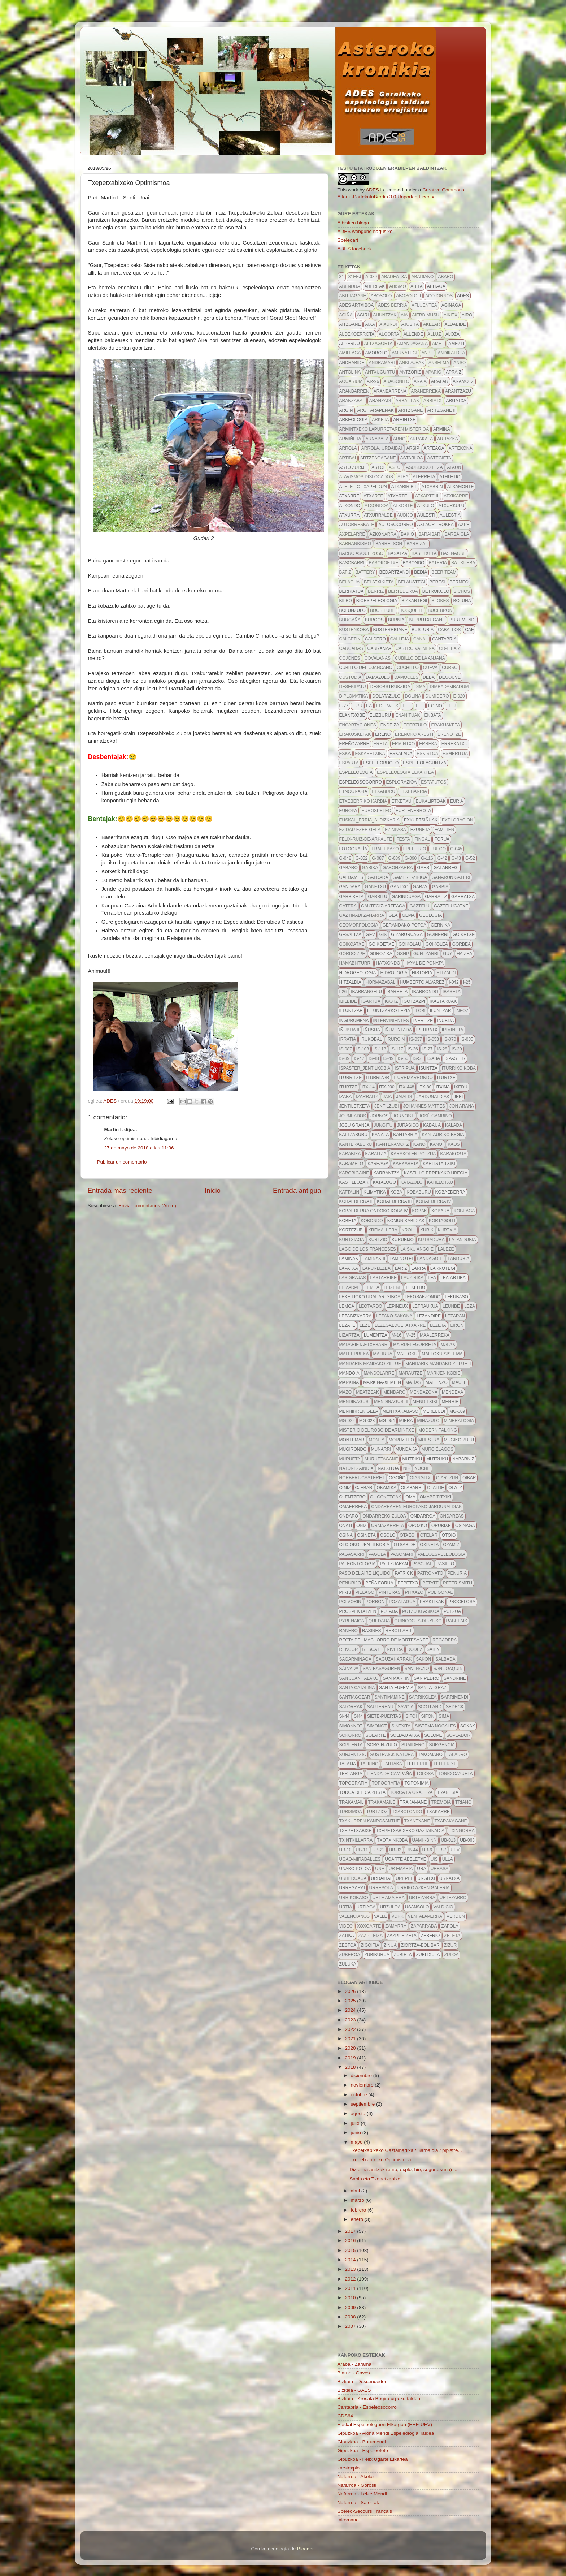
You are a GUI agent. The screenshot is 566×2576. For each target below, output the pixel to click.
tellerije (417, 1763)
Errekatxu (454, 743)
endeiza (389, 725)
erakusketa (445, 725)
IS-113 (379, 1049)
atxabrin (432, 486)
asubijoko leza (424, 467)
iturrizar (377, 1077)
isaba (433, 1058)
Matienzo (437, 1382)
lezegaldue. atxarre (400, 1325)
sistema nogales (435, 1726)
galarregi (446, 867)
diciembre (362, 2075)
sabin (433, 1649)
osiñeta (366, 1535)
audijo (405, 515)
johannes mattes (424, 1106)
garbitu (377, 896)
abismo (397, 286)
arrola (348, 448)
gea (392, 915)
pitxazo (414, 1592)
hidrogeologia (357, 972)
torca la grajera (411, 1792)
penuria (457, 1573)
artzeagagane (378, 458)
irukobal (371, 1039)
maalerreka (434, 1335)
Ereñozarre (354, 743)
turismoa (350, 1811)
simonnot (351, 1726)
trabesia (447, 1792)
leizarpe (349, 1287)
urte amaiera (389, 1897)
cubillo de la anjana (420, 658)
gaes (423, 867)
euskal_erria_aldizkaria (369, 820)
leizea (372, 1287)
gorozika (381, 953)
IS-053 (432, 1039)
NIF (406, 1468)
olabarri (412, 1487)
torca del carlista (362, 1792)
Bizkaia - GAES (354, 2390)
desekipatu (352, 686)
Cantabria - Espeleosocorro (367, 2407)
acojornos (439, 295)
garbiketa (351, 896)
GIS (383, 934)
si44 (358, 1716)
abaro (445, 276)
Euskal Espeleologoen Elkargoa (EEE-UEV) (385, 2424)
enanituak (407, 715)
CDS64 (345, 2415)
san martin (396, 1678)
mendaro (394, 1392)
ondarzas (452, 1516)
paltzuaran (394, 1563)
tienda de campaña (389, 1773)
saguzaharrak (394, 1659)
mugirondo (353, 1449)
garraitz (436, 896)
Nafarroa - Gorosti (357, 2485)
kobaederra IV (433, 1201)
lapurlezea (376, 1268)
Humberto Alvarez (422, 982)
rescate (372, 1649)
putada (389, 1611)
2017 (351, 2231)
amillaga (350, 352)
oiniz (345, 1487)
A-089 (371, 276)
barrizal (417, 543)
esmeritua (455, 753)
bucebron (440, 610)
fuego (438, 848)
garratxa (463, 896)
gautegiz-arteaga (383, 906)
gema (408, 915)
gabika (370, 867)
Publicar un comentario (122, 1162)
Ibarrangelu (366, 991)
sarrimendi (454, 1697)
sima (444, 1716)
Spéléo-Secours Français (365, 2511)
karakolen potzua (413, 1153)
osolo (388, 1535)
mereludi (434, 1411)
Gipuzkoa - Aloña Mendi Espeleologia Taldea (386, 2433)
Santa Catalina (357, 1687)
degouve (450, 677)
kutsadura (431, 1239)
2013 (351, 2269)
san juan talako (359, 1678)
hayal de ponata (424, 963)
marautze (410, 1373)
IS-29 (457, 1049)
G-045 (456, 848)
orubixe (441, 1525)
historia (422, 972)
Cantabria (444, 639)
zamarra (395, 1926)
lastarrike (383, 1277)
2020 (351, 2048)
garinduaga (406, 896)
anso (459, 362)
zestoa (348, 1945)
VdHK (397, 1916)
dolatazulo (386, 696)
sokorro (350, 1735)
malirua (382, 1353)
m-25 (410, 1335)
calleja (399, 639)
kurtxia (447, 1230)
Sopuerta (351, 1744)
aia (404, 315)
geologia (430, 915)
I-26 (343, 991)
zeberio (430, 1935)
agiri (363, 315)
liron (457, 1325)
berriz (376, 591)
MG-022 (347, 1420)
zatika (346, 1935)
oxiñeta (429, 1544)
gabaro (348, 867)
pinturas (390, 1592)
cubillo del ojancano (366, 667)
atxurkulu (452, 505)
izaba (345, 1096)
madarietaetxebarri (364, 1344)
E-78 (357, 705)
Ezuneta (420, 829)
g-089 (394, 858)
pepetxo (408, 1582)
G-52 (470, 858)
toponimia (416, 1783)
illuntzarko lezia (388, 1010)
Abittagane (352, 295)
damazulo (378, 677)
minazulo (428, 1420)
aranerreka (426, 391)
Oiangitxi (421, 1477)
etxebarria (413, 791)
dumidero (437, 696)
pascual (422, 1563)
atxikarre (456, 496)
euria (456, 801)
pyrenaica (351, 1620)
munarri (381, 1449)
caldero (375, 639)
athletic (450, 476)
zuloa (451, 1954)
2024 (351, 2010)
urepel (404, 1878)
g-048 (345, 858)
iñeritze (423, 1020)
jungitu (383, 1125)
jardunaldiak (433, 1096)
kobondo (372, 1220)
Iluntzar (440, 1010)
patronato (430, 1573)
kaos (454, 1144)
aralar (439, 381)
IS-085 (466, 1039)
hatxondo (388, 963)
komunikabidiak (406, 1220)
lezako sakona (394, 1316)
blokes (440, 600)
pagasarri (351, 1554)
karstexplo (349, 2468)
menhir (450, 1401)
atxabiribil (404, 486)
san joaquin (447, 1668)
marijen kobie (443, 1373)
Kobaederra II (356, 1201)
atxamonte (460, 486)
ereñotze (449, 734)
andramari (382, 362)
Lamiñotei (401, 1258)
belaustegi (411, 581)
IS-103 (362, 1049)
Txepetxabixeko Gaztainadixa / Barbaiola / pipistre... (405, 2150)
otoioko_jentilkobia (364, 1544)
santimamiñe (390, 1697)
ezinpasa (395, 829)
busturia (423, 629)
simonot (377, 1726)
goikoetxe (381, 944)
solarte (376, 1735)
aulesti (426, 515)
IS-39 (344, 1058)
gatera (348, 906)
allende (413, 334)
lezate (347, 1325)
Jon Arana (461, 1106)
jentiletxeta (354, 1106)
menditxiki (425, 1401)
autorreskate (356, 524)
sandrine (455, 1678)
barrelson (388, 543)
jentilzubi (386, 1106)
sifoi (411, 1716)
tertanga (350, 1773)
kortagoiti (442, 1220)
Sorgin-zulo (382, 1744)
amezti (456, 343)
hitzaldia (350, 982)
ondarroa (422, 1516)
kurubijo (403, 1239)
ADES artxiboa (356, 305)
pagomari (401, 1554)
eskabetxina (370, 753)
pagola (377, 1554)
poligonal (440, 1592)
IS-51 (418, 1058)
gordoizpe (352, 953)
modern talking (437, 1430)
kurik (427, 1230)
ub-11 (362, 1849)
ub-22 (379, 1849)
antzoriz (410, 372)
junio (356, 2132)
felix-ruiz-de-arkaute (365, 839)
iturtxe (446, 1077)
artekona (461, 448)
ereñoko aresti (414, 734)
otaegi (407, 1535)
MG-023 (367, 1420)
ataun (454, 467)
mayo (357, 2142)
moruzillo (401, 1439)
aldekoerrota (357, 334)
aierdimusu (425, 315)
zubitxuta (428, 1954)
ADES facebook (355, 248)
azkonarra (383, 534)
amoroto (376, 352)
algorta (389, 334)
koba (396, 1192)
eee (406, 705)
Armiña (441, 429)
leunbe (451, 1306)
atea (402, 476)
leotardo (370, 1306)
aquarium (351, 381)
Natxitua (388, 1468)
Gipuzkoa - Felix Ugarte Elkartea (373, 2459)
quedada (379, 1620)
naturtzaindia (356, 1468)
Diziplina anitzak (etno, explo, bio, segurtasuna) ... (403, 2169)
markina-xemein (382, 1382)
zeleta (452, 1935)
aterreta (424, 476)
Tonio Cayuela (455, 1773)
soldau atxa (405, 1735)
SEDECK (454, 1706)
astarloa (411, 458)
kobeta (348, 1220)
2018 (351, 2067)
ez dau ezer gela (360, 829)
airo (467, 315)
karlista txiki (439, 1163)
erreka (428, 743)
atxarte (373, 496)
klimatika (374, 1192)
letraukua (425, 1306)
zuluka (347, 1964)
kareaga (377, 1163)
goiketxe (464, 934)
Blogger (305, 2548)
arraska (447, 438)
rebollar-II (399, 1630)
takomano (430, 1754)
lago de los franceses (367, 1249)
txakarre (438, 1811)
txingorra (461, 1830)
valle (380, 1916)
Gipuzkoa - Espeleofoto (363, 2450)
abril (356, 2190)
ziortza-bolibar (420, 1945)
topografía (386, 1783)
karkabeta (405, 1163)
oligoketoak (385, 1497)
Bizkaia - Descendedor (362, 2381)
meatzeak (367, 1392)
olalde (435, 1487)
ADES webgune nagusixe (365, 231)
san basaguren (381, 1668)
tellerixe (445, 1763)
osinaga (465, 1525)
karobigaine (354, 1172)
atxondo (349, 505)
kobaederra (450, 1192)
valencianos (354, 1916)
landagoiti (430, 1258)
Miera (406, 1420)
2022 (351, 2029)
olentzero (352, 1497)
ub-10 (345, 1849)
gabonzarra (398, 867)
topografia (353, 1783)
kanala (380, 1134)
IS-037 (415, 1039)
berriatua (351, 591)
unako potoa (355, 1868)
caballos (449, 629)
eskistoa (427, 753)
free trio (414, 848)
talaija (347, 1763)
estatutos (433, 782)
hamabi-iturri (355, 963)
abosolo (381, 295)
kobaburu (418, 1192)
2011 (351, 2288)
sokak (467, 1726)
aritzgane (410, 410)
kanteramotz (392, 1144)
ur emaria (401, 1868)
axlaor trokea (435, 524)
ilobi (420, 1010)
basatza (397, 553)
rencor (348, 1649)
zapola (449, 1926)
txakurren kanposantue (369, 1821)
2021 (351, 2038)
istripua (404, 1068)
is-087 (345, 1049)
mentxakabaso (400, 1411)
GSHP (403, 953)
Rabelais (456, 1620)
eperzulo (415, 725)
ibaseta (452, 991)
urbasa (439, 1868)
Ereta (381, 743)
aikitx (450, 315)
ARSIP (412, 448)
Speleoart (348, 240)
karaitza (376, 1153)
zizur (450, 1945)
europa (348, 810)
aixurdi (388, 324)
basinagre (453, 553)
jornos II (403, 1115)
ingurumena (354, 1020)
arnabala (377, 438)
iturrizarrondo (413, 1077)
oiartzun (447, 1477)
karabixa (350, 1153)
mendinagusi (354, 1401)
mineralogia (459, 1420)
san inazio (416, 1668)
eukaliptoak (431, 801)
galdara (377, 877)
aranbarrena (390, 391)
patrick (404, 1573)
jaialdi (404, 1096)
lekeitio (415, 1287)
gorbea (461, 944)
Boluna (462, 600)
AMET (438, 343)
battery (365, 572)
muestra (429, 1439)
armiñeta (350, 438)
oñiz (361, 1525)
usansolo (417, 1907)
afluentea (424, 305)
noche (422, 1468)
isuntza (428, 1068)
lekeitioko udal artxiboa (369, 1296)
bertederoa (403, 591)
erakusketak (355, 734)
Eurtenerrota (413, 810)
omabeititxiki (435, 1497)
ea (369, 705)
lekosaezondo (422, 1296)
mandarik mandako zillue (370, 1363)
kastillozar (354, 1182)
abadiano (422, 276)
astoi (377, 467)
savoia (406, 1706)
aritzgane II (441, 410)
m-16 (396, 1335)
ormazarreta (387, 1525)
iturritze (350, 1077)
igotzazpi (413, 1001)
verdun (456, 1916)
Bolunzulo (352, 610)
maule (459, 1382)
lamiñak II (373, 1258)
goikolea (437, 944)
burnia (396, 619)
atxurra (349, 515)
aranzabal (352, 400)
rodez (414, 1649)
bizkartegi (414, 600)
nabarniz (463, 1459)
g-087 (378, 858)
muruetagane (381, 1459)
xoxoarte (369, 1926)
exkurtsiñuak (420, 820)
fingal (422, 839)
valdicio (443, 1907)
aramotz (463, 381)
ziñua (390, 1945)
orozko (417, 1525)
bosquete (412, 610)
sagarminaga (355, 1659)
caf (469, 629)
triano (463, 1802)
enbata (433, 715)
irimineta (452, 1029)
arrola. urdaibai (381, 448)
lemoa (346, 1306)
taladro (457, 1754)
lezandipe (429, 1316)
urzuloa (390, 1907)
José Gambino (435, 1115)
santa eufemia (396, 1687)
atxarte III (427, 496)
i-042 (453, 982)
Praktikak (432, 1601)
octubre (360, 2094)
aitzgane (350, 324)
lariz (401, 1268)
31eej (354, 276)
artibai (347, 458)
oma (410, 1497)
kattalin (349, 1192)
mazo (345, 1392)
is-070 (449, 1039)
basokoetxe (384, 562)
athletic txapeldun (363, 486)
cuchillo (408, 667)
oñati (345, 1525)
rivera (395, 1649)
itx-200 (387, 1086)
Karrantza (386, 1172)
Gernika (440, 925)
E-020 (459, 696)
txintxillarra (356, 1840)
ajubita (410, 324)
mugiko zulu (459, 1439)
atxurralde (378, 515)
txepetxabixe (355, 1830)
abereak (375, 286)
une (379, 1868)
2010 (351, 2297)
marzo (358, 2200)
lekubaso (456, 1296)
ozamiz (451, 1544)
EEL (419, 705)
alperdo (349, 343)
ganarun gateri (451, 877)
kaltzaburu (353, 1134)
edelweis (387, 705)
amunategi (404, 352)
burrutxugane (427, 619)
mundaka (406, 1449)
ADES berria (392, 305)
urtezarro (453, 1897)
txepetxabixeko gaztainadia (410, 1830)
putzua (452, 1611)
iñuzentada (398, 1029)
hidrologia (394, 972)
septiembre (363, 2104)
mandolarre (379, 1373)
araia (420, 381)
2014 (351, 2259)
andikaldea (451, 352)
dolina (413, 696)
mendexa (452, 1392)
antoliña (350, 372)
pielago (364, 1592)
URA (421, 1868)
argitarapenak (375, 410)
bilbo (345, 600)
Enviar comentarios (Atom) (147, 1205)
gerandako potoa (405, 925)
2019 (351, 2058)
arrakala (421, 438)
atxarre (349, 496)
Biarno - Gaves (354, 2373)
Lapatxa (348, 1268)
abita (416, 286)
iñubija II (349, 1029)
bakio (407, 534)
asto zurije (353, 467)
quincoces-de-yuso (417, 1620)
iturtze (348, 1086)
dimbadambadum (449, 686)
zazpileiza (370, 1935)
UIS (434, 1859)
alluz (434, 334)
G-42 (442, 858)
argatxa (456, 400)
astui (395, 467)
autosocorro (395, 524)
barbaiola (457, 534)
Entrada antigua (297, 1190)
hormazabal (381, 982)
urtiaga (365, 1907)
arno (399, 438)
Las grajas (352, 1277)
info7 (462, 1010)
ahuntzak (385, 315)
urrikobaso (353, 1897)
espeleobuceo (381, 762)
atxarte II (399, 496)
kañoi (436, 1144)
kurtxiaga (351, 1239)
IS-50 (403, 1058)
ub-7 (441, 1849)
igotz (391, 1001)
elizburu (380, 715)
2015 (351, 2250)
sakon (423, 1659)
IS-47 (359, 1058)
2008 (351, 2317)
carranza (379, 648)
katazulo (411, 1182)
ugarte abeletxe (405, 1859)
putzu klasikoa (420, 1611)
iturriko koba (459, 1068)
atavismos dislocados (366, 476)
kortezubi (351, 1230)
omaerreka (353, 1506)
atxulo (425, 505)
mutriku (412, 1459)
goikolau (410, 944)
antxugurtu (380, 372)
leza (469, 1306)
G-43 (456, 858)
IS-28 (442, 1049)
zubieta (403, 1954)
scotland (429, 1706)
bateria (438, 562)
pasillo (445, 1563)
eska (345, 753)
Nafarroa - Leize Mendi (362, 2494)
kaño (419, 1144)
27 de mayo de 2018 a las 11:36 (139, 1148)
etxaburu (383, 791)
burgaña (350, 619)
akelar (431, 324)
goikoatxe (352, 944)
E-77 (343, 705)
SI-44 (344, 1716)
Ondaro (348, 1516)
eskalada (400, 753)
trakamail (351, 1802)
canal (420, 639)
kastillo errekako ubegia (435, 1172)
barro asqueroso (361, 553)
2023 (351, 2020)
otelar (428, 1535)
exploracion (457, 820)
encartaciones (357, 725)
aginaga (451, 305)
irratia (347, 1039)
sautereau (380, 1706)
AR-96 (373, 381)
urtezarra (422, 1897)
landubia (458, 1258)
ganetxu (375, 886)
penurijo (350, 1582)
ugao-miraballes (360, 1859)
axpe (464, 524)
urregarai (352, 1887)
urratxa (449, 1878)
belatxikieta (378, 581)
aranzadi (380, 400)
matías (413, 1382)
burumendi (462, 619)
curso (449, 667)
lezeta (438, 1325)
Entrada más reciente (120, 1190)
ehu (451, 705)
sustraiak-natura (392, 1754)
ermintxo (403, 743)
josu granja (354, 1125)
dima (419, 686)
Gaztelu (419, 906)
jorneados (352, 1115)
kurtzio (378, 1239)
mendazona (423, 1392)
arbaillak (407, 400)
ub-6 (427, 1849)
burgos (374, 619)
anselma (438, 362)
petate (430, 1582)
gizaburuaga (406, 934)
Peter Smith (457, 1582)
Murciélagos (438, 1449)
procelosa (461, 1601)
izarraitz (367, 1096)
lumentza (375, 1335)
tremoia (441, 1802)
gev (370, 934)
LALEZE (446, 1249)
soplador (459, 1735)
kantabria (405, 1134)
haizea (464, 953)
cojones (349, 658)
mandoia (349, 1373)
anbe (428, 352)
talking (369, 1763)
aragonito (396, 381)
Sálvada (349, 1668)
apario (433, 372)
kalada (453, 1125)
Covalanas (378, 658)
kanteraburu (355, 1144)
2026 (351, 1991)
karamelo (351, 1163)
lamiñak (348, 1258)
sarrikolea (423, 1697)
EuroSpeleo (376, 810)
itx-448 (406, 1086)
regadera (444, 1640)
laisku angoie (417, 1249)
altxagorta (378, 343)
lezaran (455, 1316)
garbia (440, 886)
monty (376, 1439)
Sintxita (400, 1726)
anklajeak (411, 362)
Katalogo (384, 1182)
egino (435, 705)
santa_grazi (432, 1687)
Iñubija (445, 1020)
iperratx (426, 1029)
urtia (345, 1907)
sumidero (413, 1744)
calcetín (350, 639)
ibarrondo (425, 991)
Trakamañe (413, 1802)
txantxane (417, 1821)
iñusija (371, 1029)
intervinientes (391, 1020)
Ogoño (397, 1477)
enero (358, 2219)
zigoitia (370, 1945)
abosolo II (408, 295)
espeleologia (356, 772)
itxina (443, 1086)
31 (341, 276)
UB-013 (448, 1840)
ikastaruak (443, 1001)
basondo (414, 562)
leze (365, 1325)
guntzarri (426, 953)
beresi (437, 581)
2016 (351, 2240)
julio (356, 2123)
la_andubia (462, 1239)
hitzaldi (446, 972)
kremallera (382, 1230)
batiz (345, 572)
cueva (430, 667)
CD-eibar (449, 648)
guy (447, 953)
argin (346, 410)
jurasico (408, 1125)
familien (444, 829)
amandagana (412, 343)
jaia (387, 1096)
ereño (383, 734)
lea (432, 1277)
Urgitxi (426, 1878)
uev (455, 1849)
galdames (351, 877)
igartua (370, 1001)
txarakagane (451, 1821)
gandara (350, 886)
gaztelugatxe (451, 906)
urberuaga (353, 1878)
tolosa (425, 1773)
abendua (349, 286)
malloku (407, 1353)
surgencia (441, 1744)
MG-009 (457, 1411)
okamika (387, 1487)
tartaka (392, 1763)
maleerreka (354, 1353)
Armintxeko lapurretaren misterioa (384, 429)
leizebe (392, 1287)
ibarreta (397, 991)
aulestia (450, 515)
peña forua (379, 1582)
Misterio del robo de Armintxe (376, 1430)
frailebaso (385, 848)
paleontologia (357, 1563)
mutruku (437, 1459)
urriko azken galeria (423, 1887)
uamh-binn (424, 1840)
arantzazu (458, 391)
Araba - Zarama (355, 2364)
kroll (409, 1230)
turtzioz (377, 1811)
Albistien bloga (353, 222)
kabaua (432, 1125)
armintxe (404, 419)
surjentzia (352, 1754)
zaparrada (424, 1926)
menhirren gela (358, 1411)
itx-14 (368, 1086)
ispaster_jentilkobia (365, 1068)
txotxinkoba (392, 1840)
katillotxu (440, 1182)
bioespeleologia (376, 600)
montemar (352, 1439)
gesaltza (350, 934)
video (346, 1926)
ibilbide (348, 1001)
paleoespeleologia (441, 1554)
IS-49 (388, 1058)
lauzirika (412, 1277)
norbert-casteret (362, 1477)
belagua (349, 581)
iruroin (396, 1039)
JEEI (458, 1096)
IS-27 (427, 1049)
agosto (359, 2113)
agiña (346, 315)
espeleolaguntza (424, 762)
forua (441, 839)
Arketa (380, 419)
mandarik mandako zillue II (438, 1363)
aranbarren (354, 391)
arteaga (434, 448)
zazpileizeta (402, 1935)
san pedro (426, 1678)
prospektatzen (357, 1611)
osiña (346, 1535)
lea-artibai (453, 1277)
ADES (372, 190)
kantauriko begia (443, 1134)
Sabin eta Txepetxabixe (374, 2179)
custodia (350, 677)
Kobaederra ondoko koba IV (373, 1210)
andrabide (352, 362)
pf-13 (345, 1592)
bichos (461, 591)
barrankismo (355, 543)
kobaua (440, 1210)
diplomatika (353, 696)
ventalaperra (425, 1916)
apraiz (453, 372)
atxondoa (376, 505)
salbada (445, 1659)
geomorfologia (358, 925)
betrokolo (435, 591)
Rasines (371, 1630)
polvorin (350, 1601)
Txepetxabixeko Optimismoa (380, 2159)
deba (429, 677)
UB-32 (395, 1849)
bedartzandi (394, 572)
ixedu (460, 1086)
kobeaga (464, 1210)
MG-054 (387, 1420)
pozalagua (402, 1601)
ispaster (454, 1058)
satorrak (351, 1706)
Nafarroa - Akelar (356, 2476)
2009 (351, 2307)
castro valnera (415, 648)
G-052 (361, 858)
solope (433, 1735)
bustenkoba (354, 629)
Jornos (379, 1115)
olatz (455, 1487)
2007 (351, 2326)
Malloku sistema (442, 1353)
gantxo (399, 886)
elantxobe (352, 715)
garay (420, 886)
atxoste (403, 505)
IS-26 (413, 1049)
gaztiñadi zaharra (361, 915)
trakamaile (382, 1802)
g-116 (427, 858)
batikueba (463, 562)
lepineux (397, 1306)
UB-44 (412, 1849)
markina (349, 1382)
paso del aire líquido (365, 1573)
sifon (427, 1716)
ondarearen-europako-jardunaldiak (416, 1506)
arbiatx (432, 400)
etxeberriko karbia (363, 801)
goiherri (437, 934)
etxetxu (401, 801)
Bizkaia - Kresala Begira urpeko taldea (379, 2398)
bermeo (459, 581)
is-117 (397, 1049)
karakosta (453, 1153)
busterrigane (390, 629)
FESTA (403, 839)
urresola (381, 1887)
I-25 (467, 982)
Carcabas (351, 648)
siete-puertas (384, 1716)
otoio (449, 1535)
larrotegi (442, 1268)
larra (419, 1268)
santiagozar (354, 1697)
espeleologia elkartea (405, 772)
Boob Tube (382, 610)
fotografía (353, 848)
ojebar (364, 1487)
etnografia (353, 791)
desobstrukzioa (390, 686)
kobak (419, 1210)
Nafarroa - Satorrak (358, 2502)
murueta (349, 1459)
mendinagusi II (391, 1401)
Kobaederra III (394, 1201)
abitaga (436, 286)
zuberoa (349, 1954)
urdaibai (381, 1878)
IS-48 (374, 1058)
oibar (469, 1477)
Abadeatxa (394, 276)
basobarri (352, 562)
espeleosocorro (360, 782)
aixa (370, 324)
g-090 (411, 858)
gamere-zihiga (410, 877)
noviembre (363, 2085)
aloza (452, 334)
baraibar (429, 534)
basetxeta (424, 553)
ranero (348, 1630)
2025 (351, 2000)
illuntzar (351, 1010)
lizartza (349, 1335)
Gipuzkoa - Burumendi (362, 2442)
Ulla (447, 1859)
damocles (406, 677)
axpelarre (352, 534)
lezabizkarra (355, 1316)
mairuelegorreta (414, 1344)
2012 (351, 2279)
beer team (443, 572)
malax (447, 1344)
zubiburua (377, 1954)
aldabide (455, 324)
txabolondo (407, 1811)
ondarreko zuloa (384, 1516)
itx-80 (424, 1086)
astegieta (439, 458)
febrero (359, 2210)
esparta (349, 762)
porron (375, 1601)
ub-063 (467, 1840)
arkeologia (353, 419)
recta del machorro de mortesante (383, 1640)
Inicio (213, 1190)
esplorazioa (401, 782)
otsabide (405, 1544)
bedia (420, 572)
